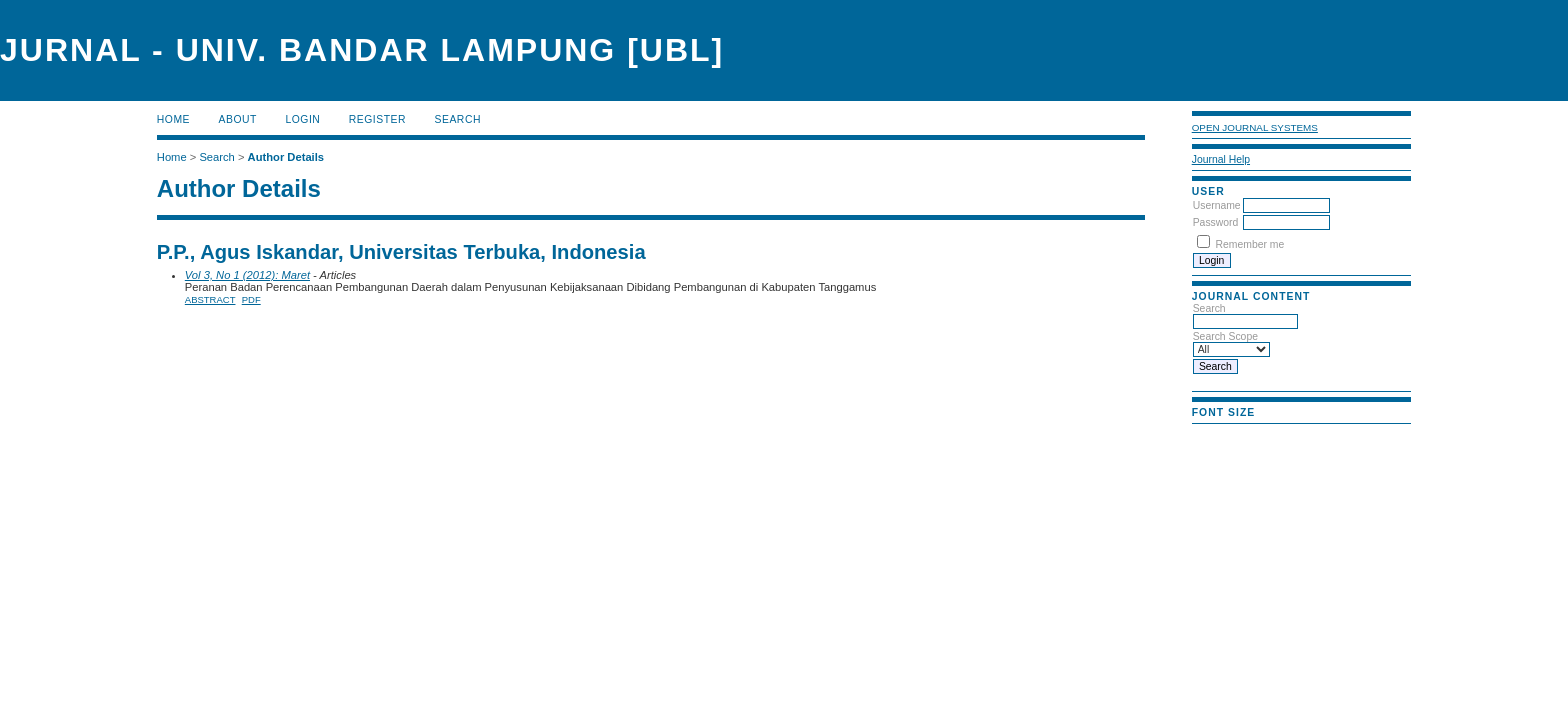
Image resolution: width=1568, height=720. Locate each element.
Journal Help (1221, 159)
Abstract (210, 299)
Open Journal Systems (1255, 127)
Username (1217, 205)
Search (458, 119)
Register (377, 119)
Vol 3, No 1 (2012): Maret (247, 275)
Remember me (1250, 244)
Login (302, 119)
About (238, 119)
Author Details (286, 157)
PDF (251, 299)
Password (1216, 222)
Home (173, 119)
